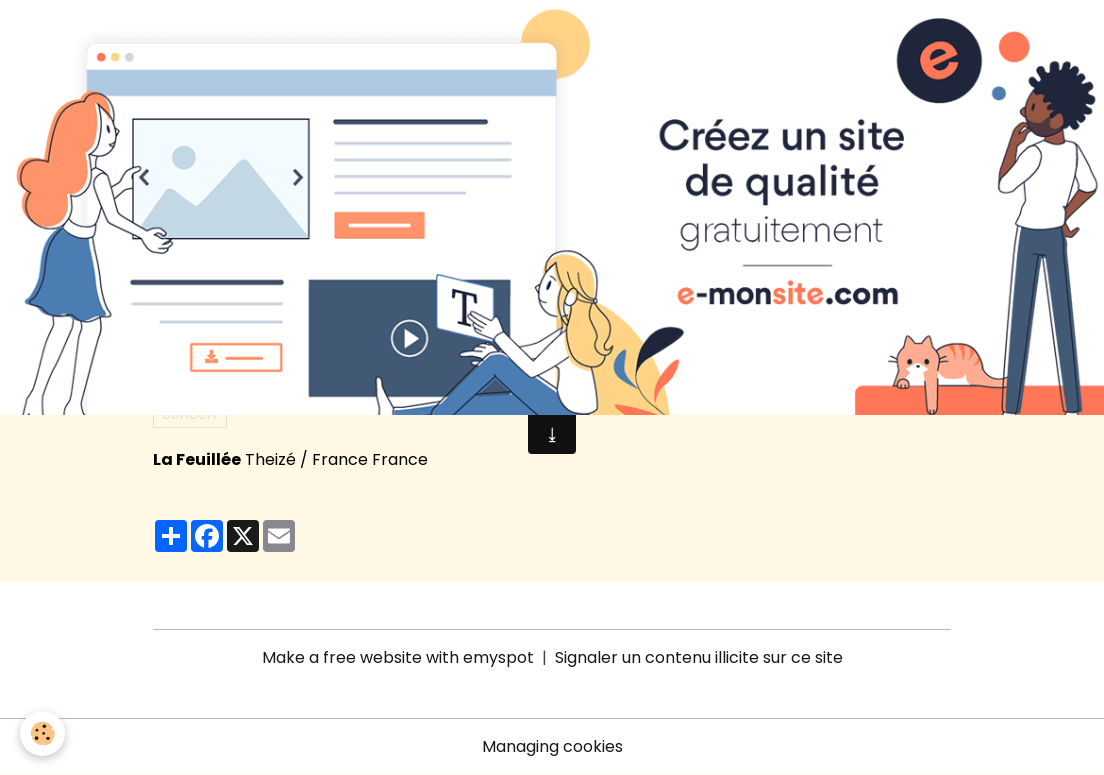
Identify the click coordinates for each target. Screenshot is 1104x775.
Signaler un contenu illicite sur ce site (699, 657)
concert (190, 414)
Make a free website (342, 657)
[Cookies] (42, 733)
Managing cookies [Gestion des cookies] (552, 746)
